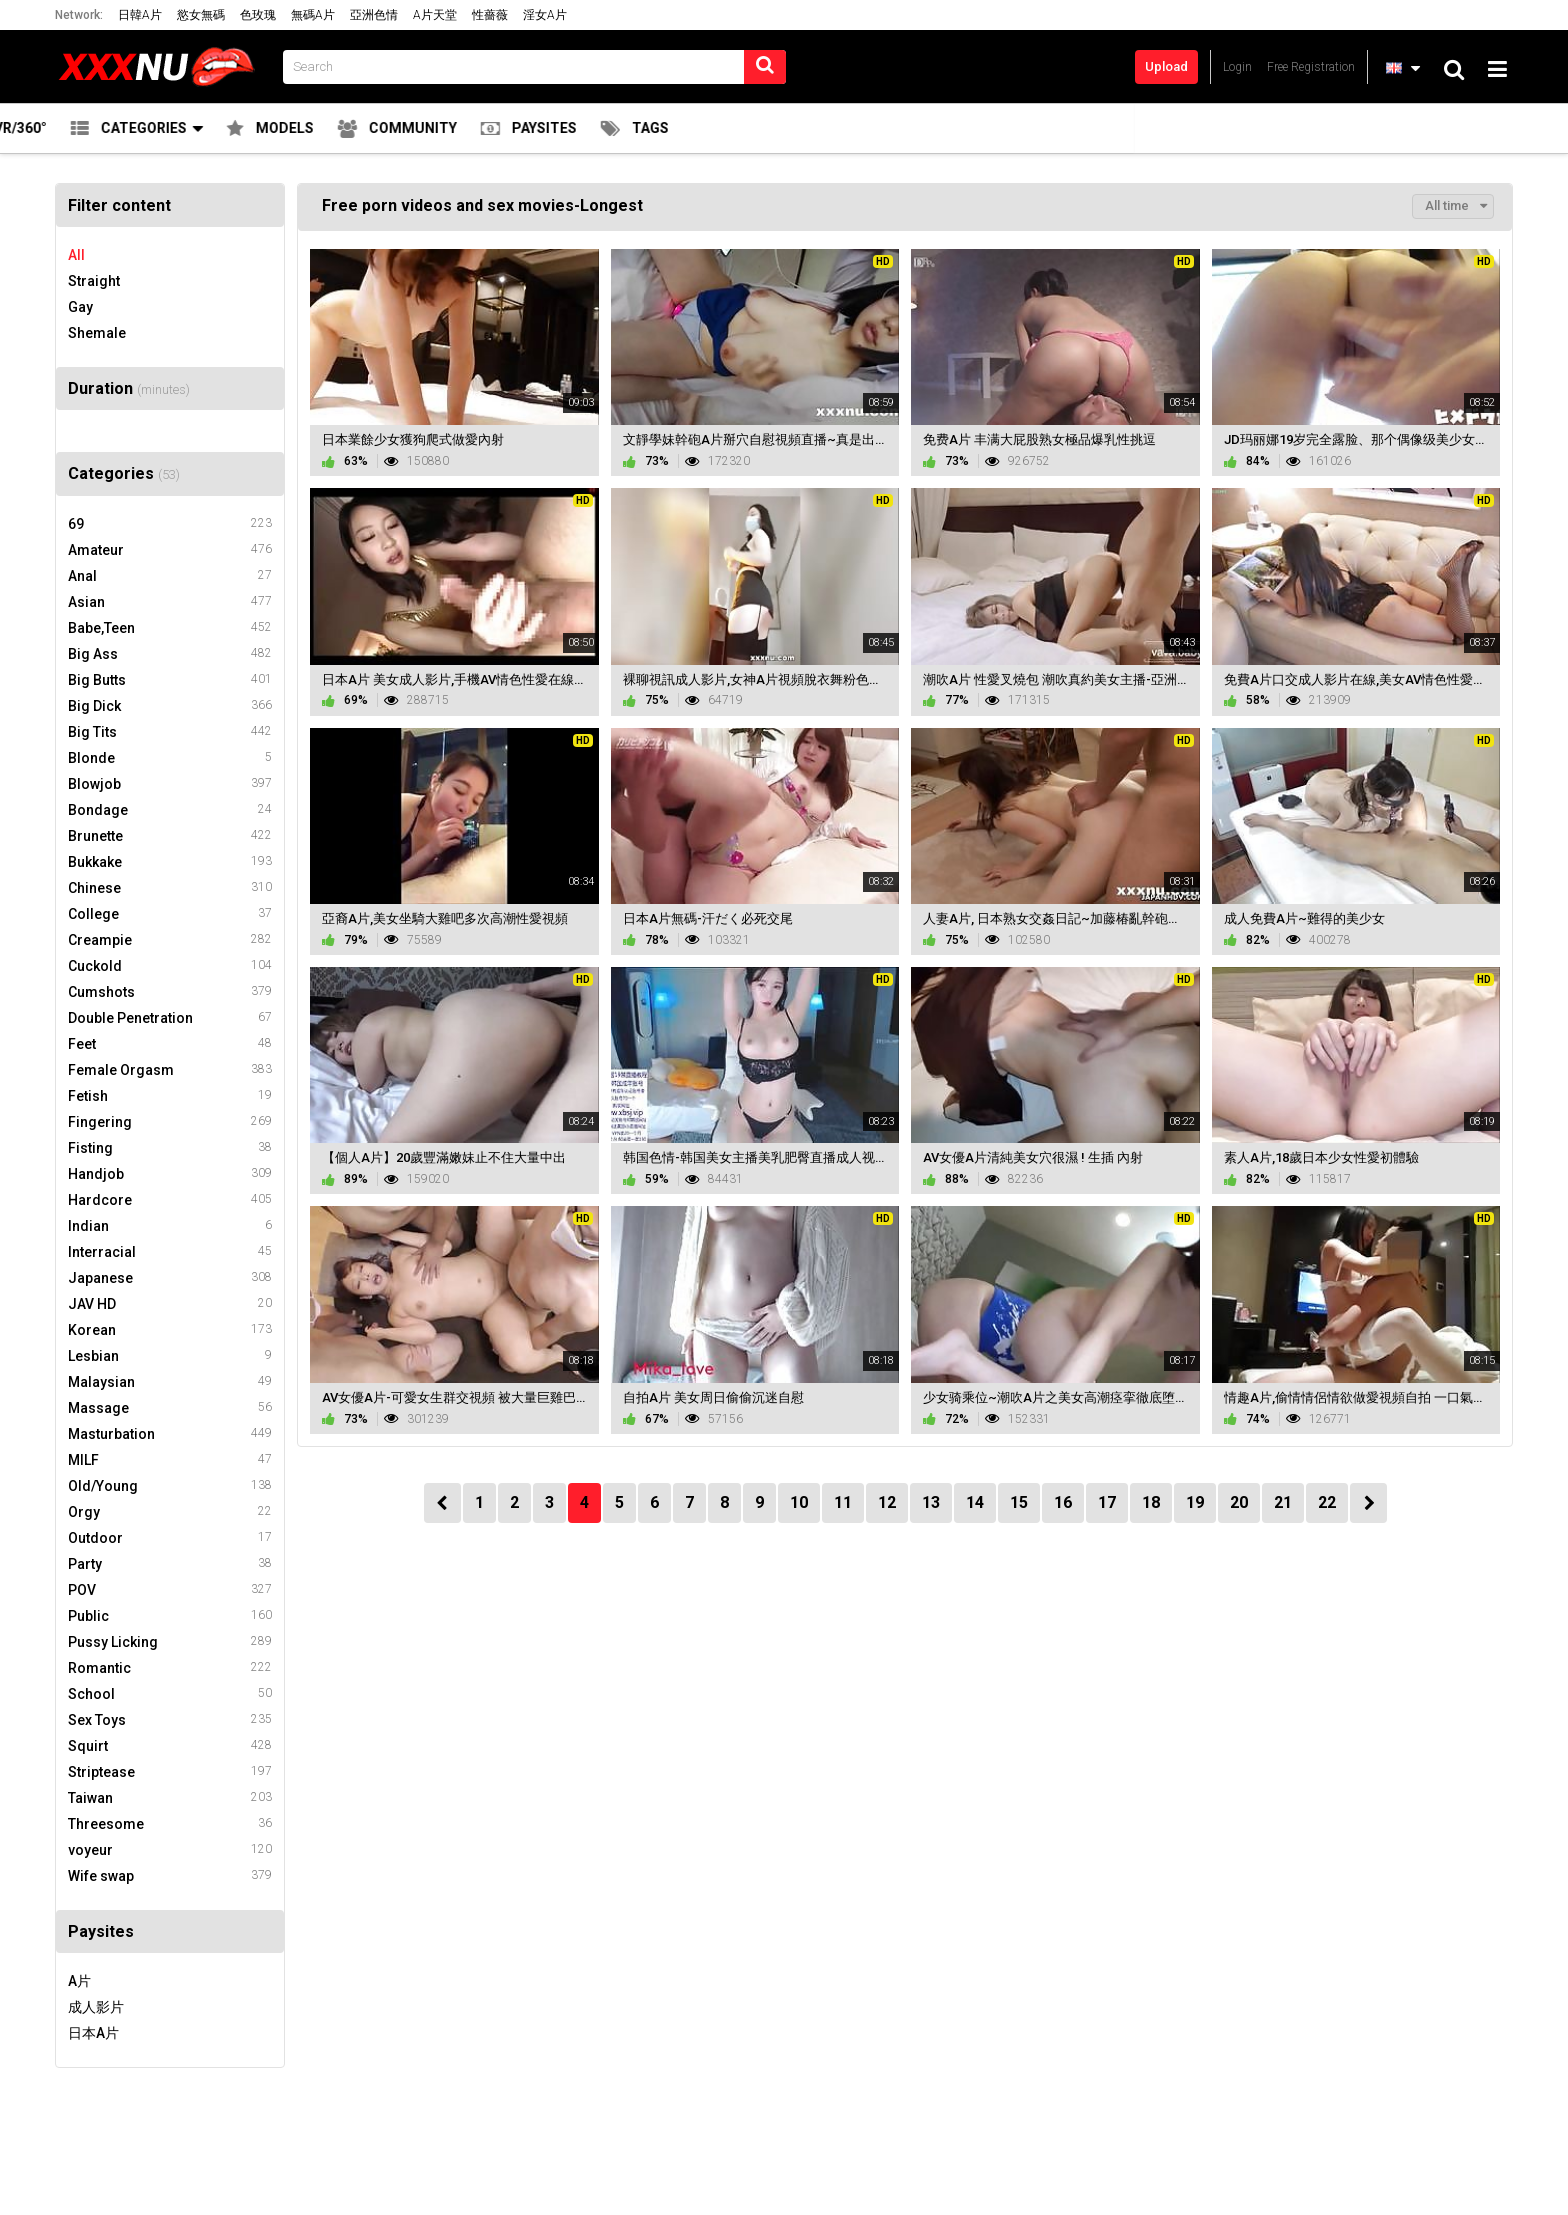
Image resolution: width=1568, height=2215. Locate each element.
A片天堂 (435, 15)
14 (975, 1502)
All (76, 255)
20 (1239, 1502)
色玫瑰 (258, 15)
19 (1195, 1502)
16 (1063, 1502)
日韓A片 (140, 15)
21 (1283, 1502)
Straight (94, 281)
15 (1019, 1502)
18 (1151, 1502)
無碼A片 (313, 15)
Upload (1166, 66)
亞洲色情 (374, 15)
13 (931, 1502)
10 (799, 1502)
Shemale (97, 333)
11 (843, 1502)
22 (1327, 1502)
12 (887, 1502)
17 (1107, 1502)
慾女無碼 (201, 15)
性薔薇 (490, 15)
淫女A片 (545, 15)
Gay (80, 307)
